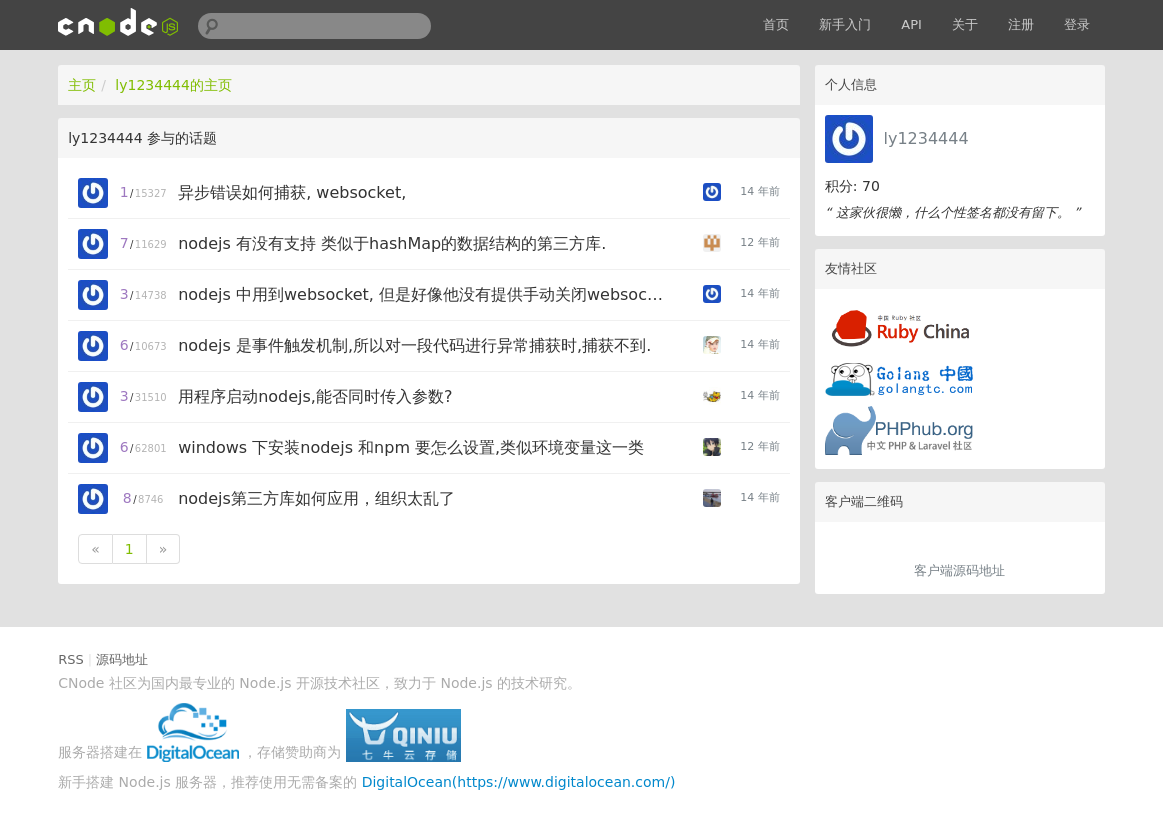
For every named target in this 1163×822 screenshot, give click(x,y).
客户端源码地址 (959, 570)
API (911, 24)
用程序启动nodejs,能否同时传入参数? (315, 396)
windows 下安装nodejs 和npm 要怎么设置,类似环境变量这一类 (411, 447)
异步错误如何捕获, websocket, (292, 192)
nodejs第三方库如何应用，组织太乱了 (316, 498)
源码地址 (122, 659)
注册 (1021, 24)
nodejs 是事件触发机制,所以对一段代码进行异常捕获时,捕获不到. (414, 345)
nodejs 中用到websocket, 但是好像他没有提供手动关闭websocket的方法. (423, 294)
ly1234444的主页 (173, 85)
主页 (82, 85)
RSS (71, 659)
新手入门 (845, 24)
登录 (1077, 24)
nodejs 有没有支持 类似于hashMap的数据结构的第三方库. (392, 243)
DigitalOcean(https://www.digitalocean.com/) (519, 782)
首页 (776, 24)
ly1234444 (925, 138)
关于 (965, 24)
